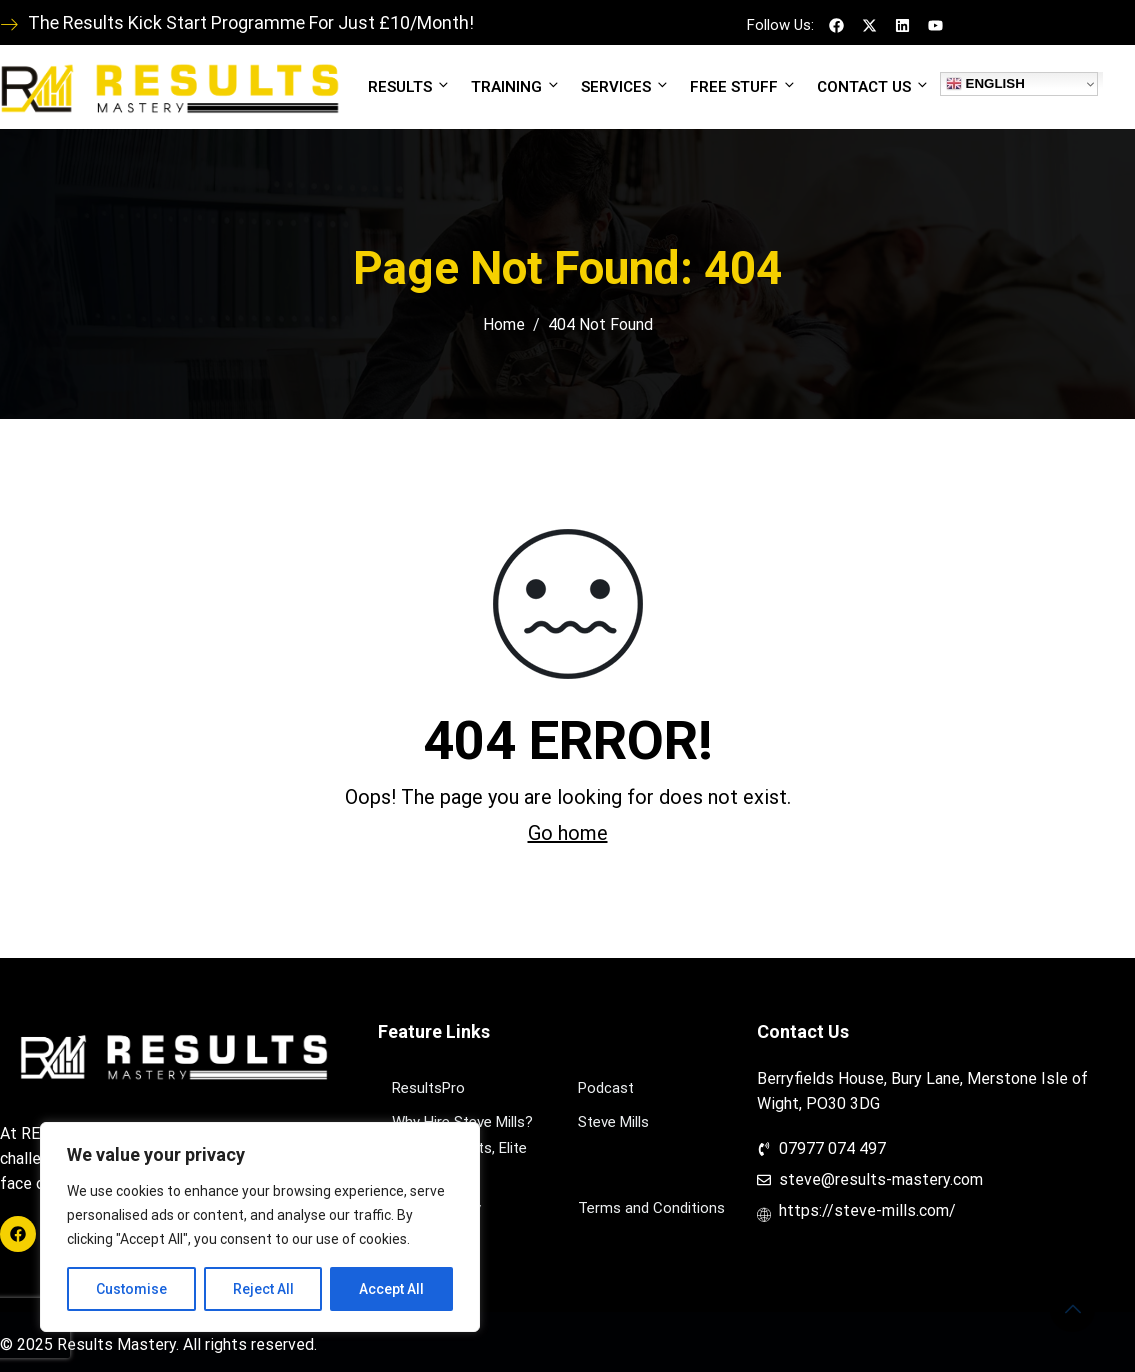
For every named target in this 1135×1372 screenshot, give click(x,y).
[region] (260, 1227)
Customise (131, 1289)
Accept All (391, 1289)
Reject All (263, 1289)
